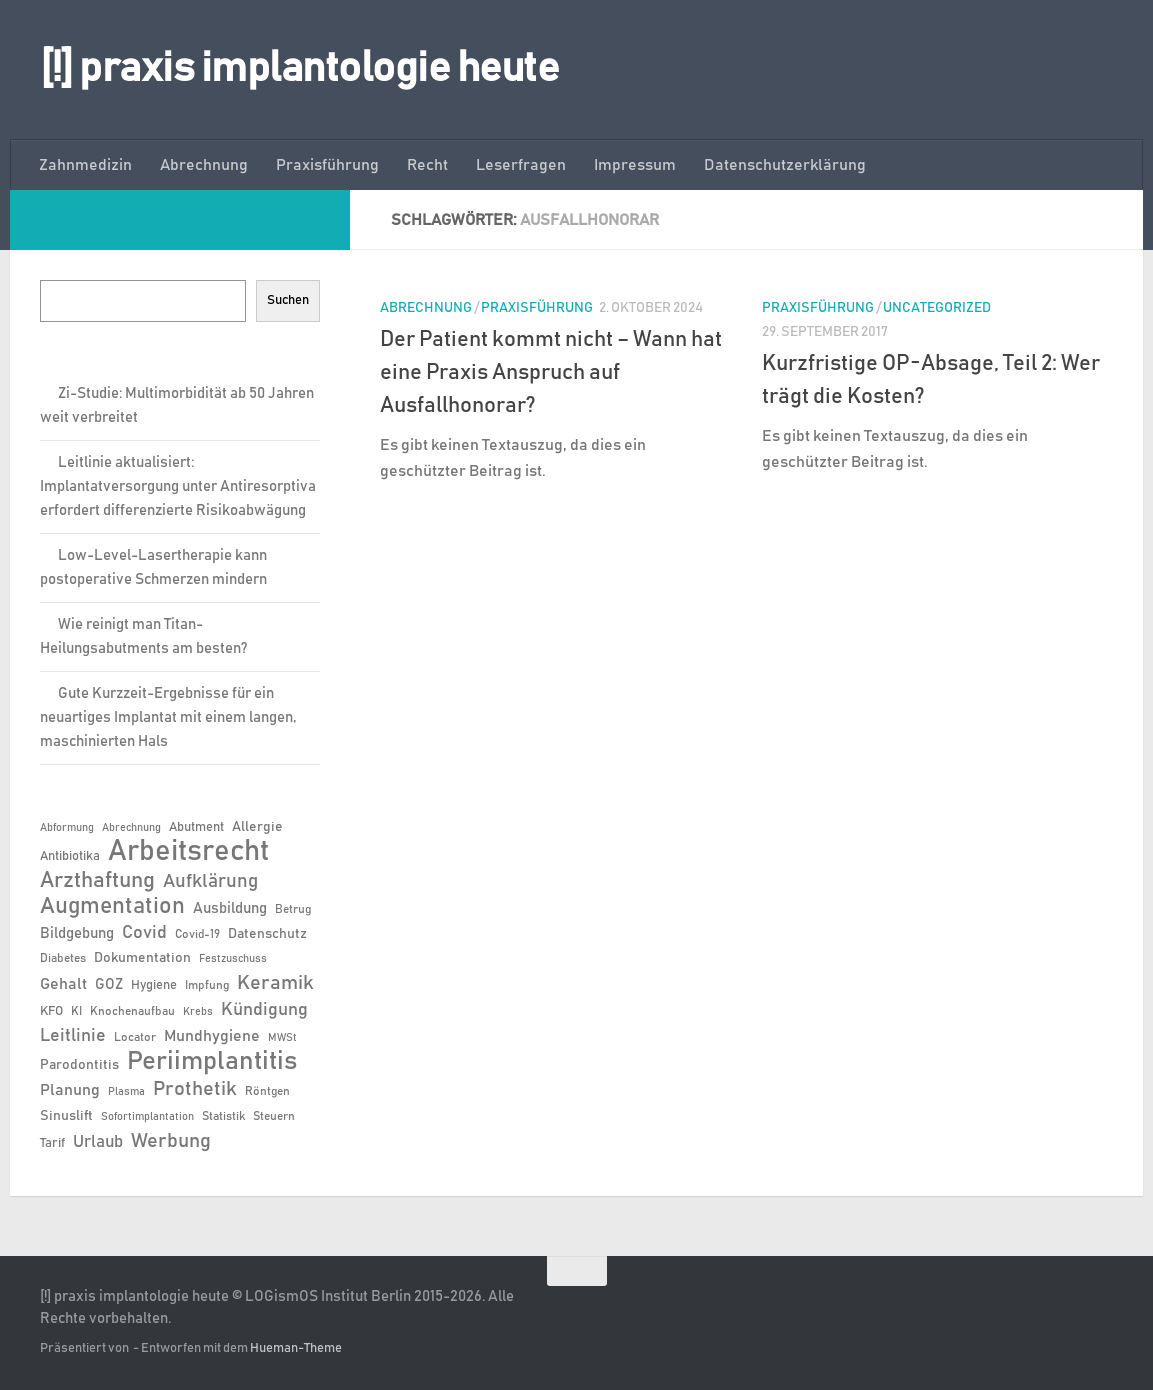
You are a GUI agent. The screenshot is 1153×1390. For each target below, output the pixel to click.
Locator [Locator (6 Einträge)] (135, 1037)
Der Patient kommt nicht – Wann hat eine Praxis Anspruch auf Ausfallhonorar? (551, 373)
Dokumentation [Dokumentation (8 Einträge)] (142, 958)
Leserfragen (521, 165)
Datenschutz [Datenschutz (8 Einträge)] (267, 934)
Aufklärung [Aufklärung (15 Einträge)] (210, 881)
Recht (427, 165)
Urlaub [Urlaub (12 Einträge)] (98, 1142)
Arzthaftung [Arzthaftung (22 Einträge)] (97, 880)
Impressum (635, 165)
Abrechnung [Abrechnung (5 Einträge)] (131, 828)
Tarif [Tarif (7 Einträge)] (52, 1143)
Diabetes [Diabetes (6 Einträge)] (63, 958)
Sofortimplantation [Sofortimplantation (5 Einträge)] (147, 1117)
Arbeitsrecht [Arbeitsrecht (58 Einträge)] (188, 852)
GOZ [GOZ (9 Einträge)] (109, 984)
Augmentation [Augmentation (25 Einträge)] (112, 906)
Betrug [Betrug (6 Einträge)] (293, 909)
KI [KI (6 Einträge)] (76, 1011)
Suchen (288, 300)
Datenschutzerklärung (785, 165)
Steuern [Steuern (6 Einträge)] (274, 1116)
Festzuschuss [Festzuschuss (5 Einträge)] (233, 959)
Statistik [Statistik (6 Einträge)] (223, 1116)
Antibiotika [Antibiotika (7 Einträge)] (70, 856)
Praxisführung (327, 165)
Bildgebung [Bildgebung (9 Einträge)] (77, 933)
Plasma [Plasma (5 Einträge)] (126, 1092)
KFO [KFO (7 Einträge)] (51, 1011)
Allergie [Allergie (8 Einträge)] (257, 827)
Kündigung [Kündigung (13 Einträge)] (264, 1010)
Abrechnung (204, 165)
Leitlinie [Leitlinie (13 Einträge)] (73, 1036)
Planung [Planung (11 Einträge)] (70, 1090)
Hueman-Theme (296, 1348)
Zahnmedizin (85, 165)
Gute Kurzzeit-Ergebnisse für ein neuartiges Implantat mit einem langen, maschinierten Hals (168, 717)
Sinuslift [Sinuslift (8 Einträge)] (66, 1116)
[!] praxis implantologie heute (299, 69)
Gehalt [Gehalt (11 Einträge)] (63, 984)
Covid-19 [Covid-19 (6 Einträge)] (197, 934)
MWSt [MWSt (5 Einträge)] (282, 1038)
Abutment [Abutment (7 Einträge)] (196, 827)
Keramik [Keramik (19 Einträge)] (275, 983)
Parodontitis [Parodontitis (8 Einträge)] (79, 1065)
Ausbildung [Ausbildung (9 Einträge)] (230, 908)
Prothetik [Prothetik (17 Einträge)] (195, 1089)
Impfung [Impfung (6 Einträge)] (207, 985)
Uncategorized (937, 308)
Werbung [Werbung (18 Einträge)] (171, 1141)
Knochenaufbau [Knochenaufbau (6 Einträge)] (132, 1011)
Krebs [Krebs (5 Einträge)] (198, 1012)
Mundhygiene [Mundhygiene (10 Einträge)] (212, 1036)
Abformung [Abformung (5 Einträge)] (67, 828)
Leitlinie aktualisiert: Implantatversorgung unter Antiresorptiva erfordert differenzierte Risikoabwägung (178, 486)
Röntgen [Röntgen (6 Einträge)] (267, 1091)
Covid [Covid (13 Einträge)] (144, 933)
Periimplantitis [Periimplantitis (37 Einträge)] (212, 1062)
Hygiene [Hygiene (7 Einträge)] (154, 985)
